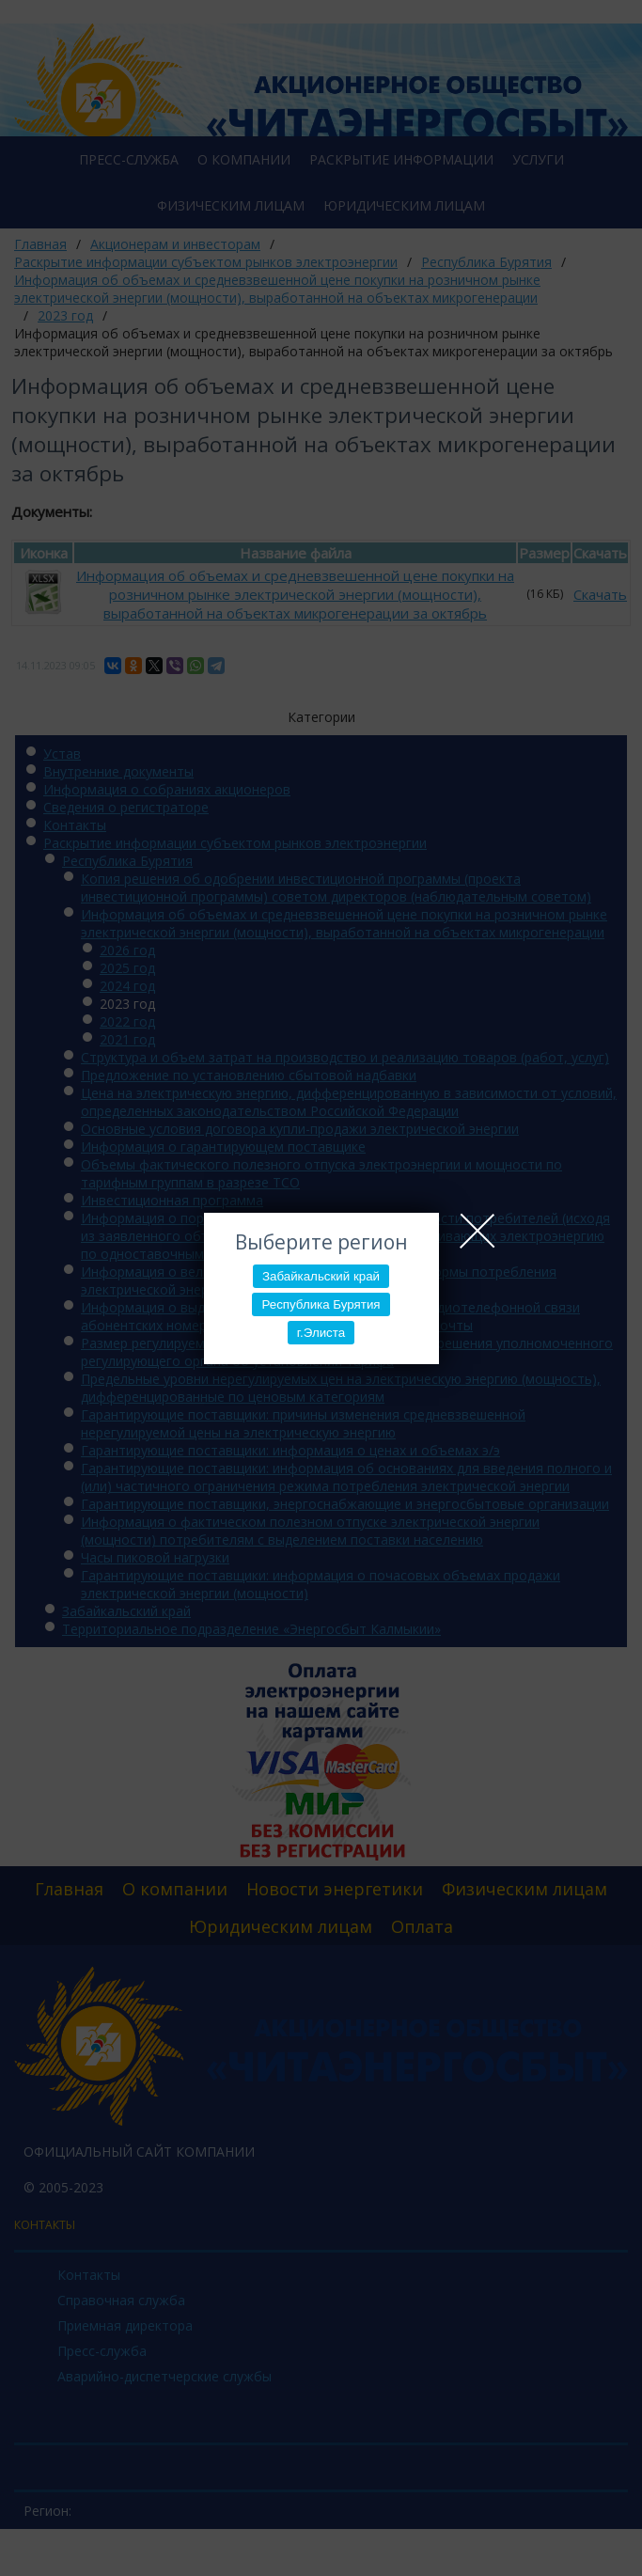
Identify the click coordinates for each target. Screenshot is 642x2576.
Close (477, 1231)
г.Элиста (321, 1333)
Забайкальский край (321, 1276)
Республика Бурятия (320, 1304)
